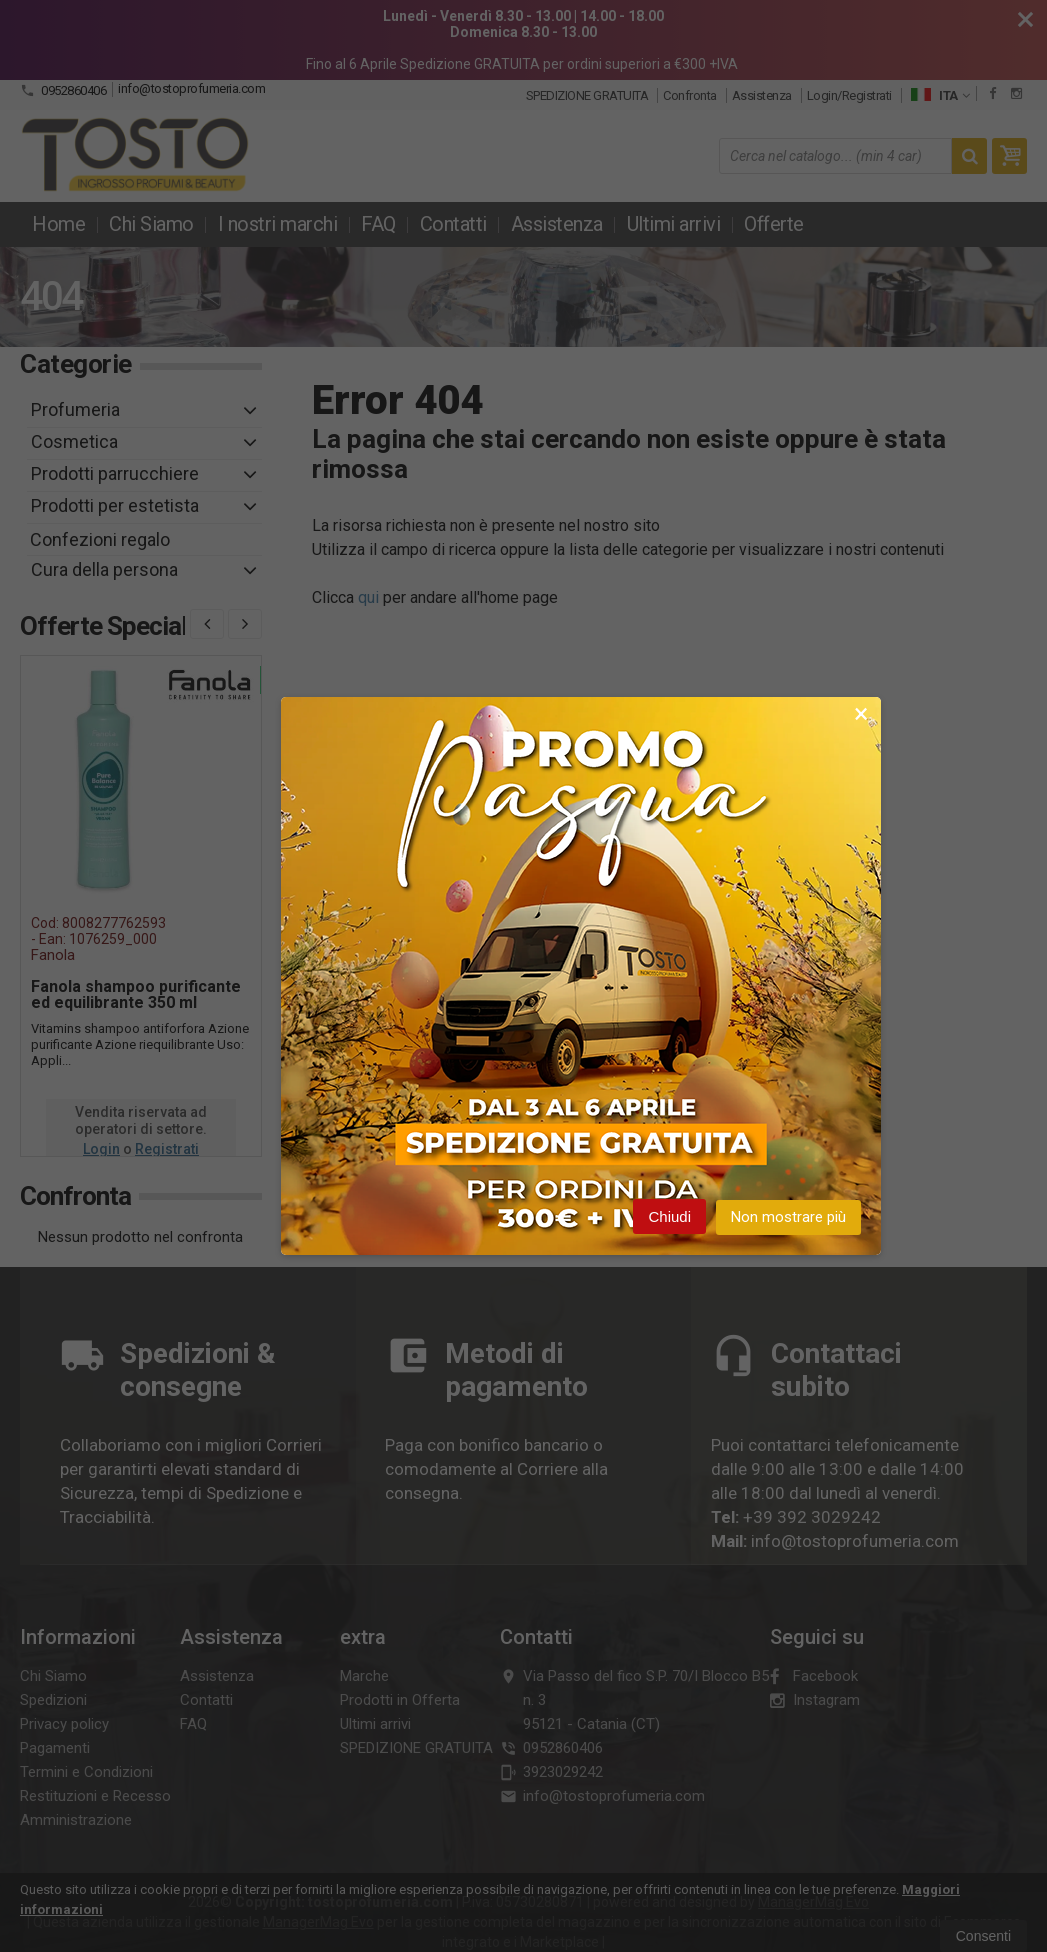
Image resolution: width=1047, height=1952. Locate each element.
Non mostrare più (788, 1218)
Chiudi (669, 1217)
